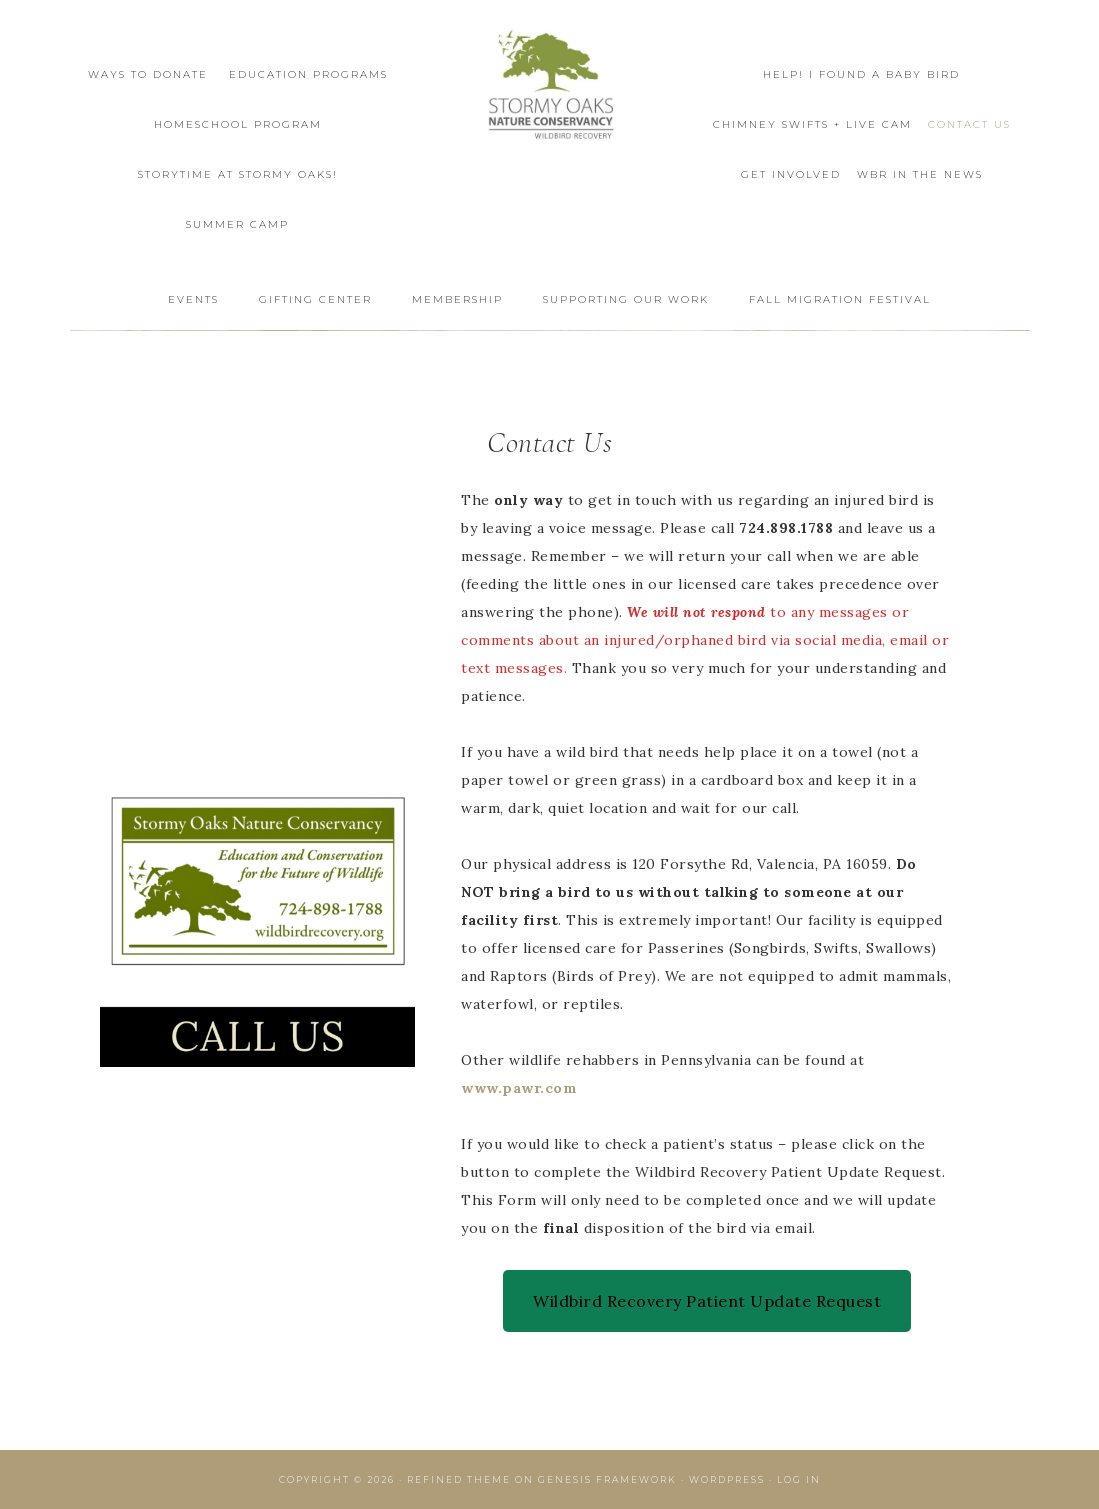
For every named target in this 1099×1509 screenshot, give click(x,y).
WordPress (727, 1479)
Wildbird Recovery (550, 87)
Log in (799, 1479)
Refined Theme (459, 1479)
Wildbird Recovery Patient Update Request (707, 1301)
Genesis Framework (607, 1479)
